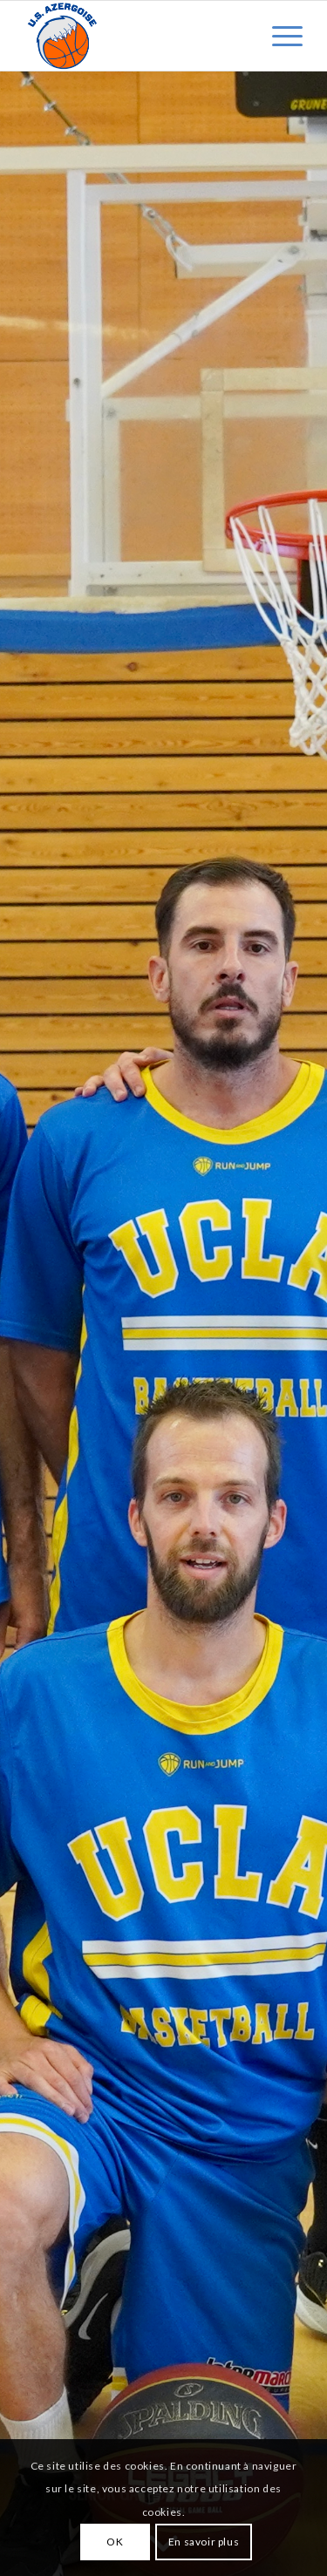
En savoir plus (203, 2541)
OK (114, 2541)
